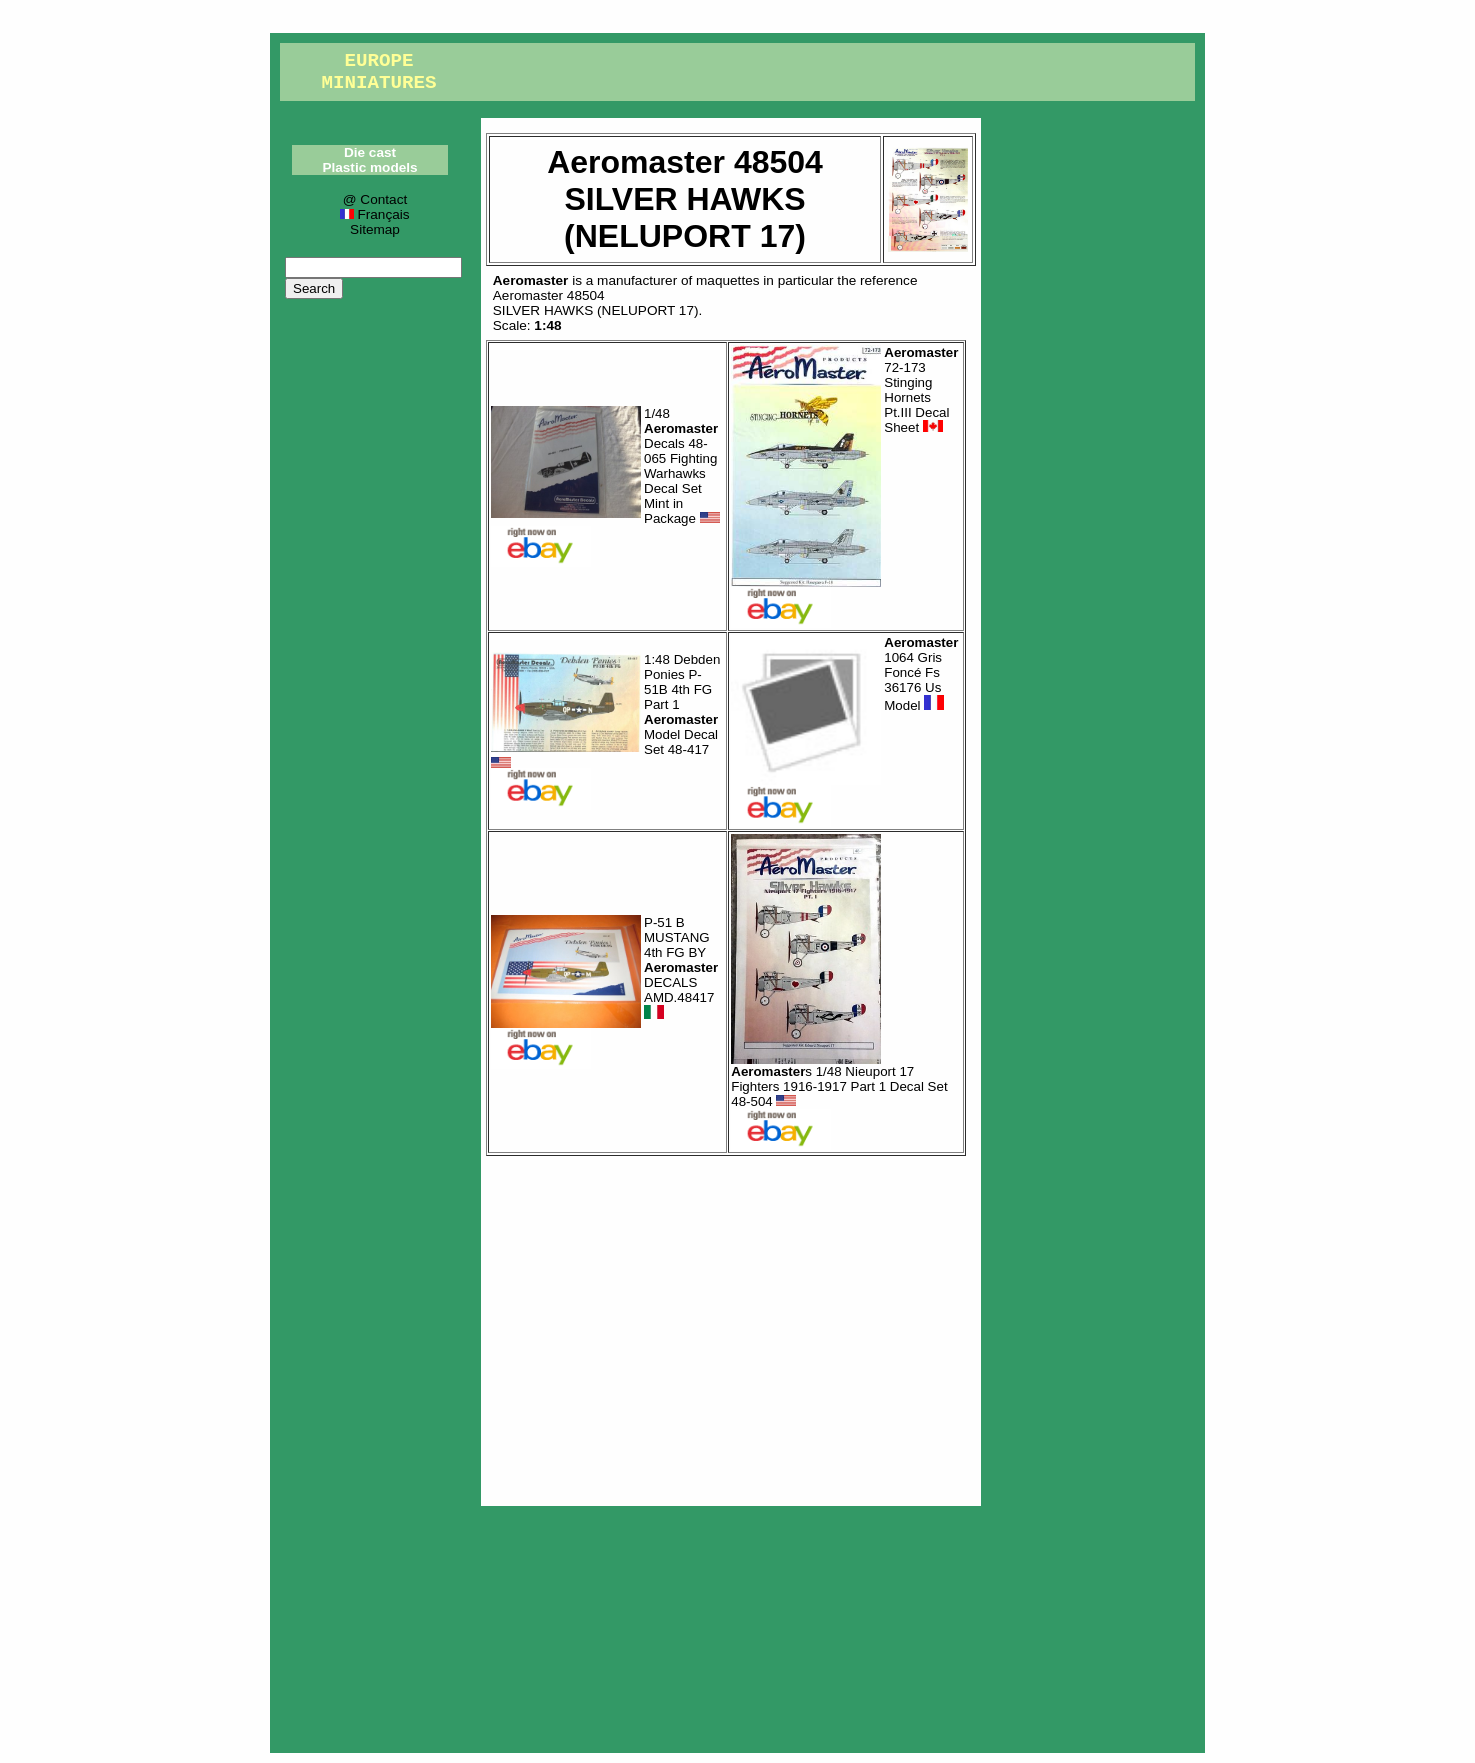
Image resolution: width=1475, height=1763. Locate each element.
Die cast (370, 152)
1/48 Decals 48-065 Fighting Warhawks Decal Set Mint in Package (682, 466)
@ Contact (375, 199)
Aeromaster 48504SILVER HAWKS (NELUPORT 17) (596, 303)
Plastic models (369, 167)
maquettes (727, 280)
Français (374, 214)
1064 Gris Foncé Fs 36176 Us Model (921, 674)
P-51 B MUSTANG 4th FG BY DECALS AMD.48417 (681, 968)
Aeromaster (531, 280)
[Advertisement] (731, 1326)
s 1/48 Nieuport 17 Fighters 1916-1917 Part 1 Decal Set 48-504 (839, 1086)
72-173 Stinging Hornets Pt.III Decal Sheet (921, 390)
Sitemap (375, 229)
